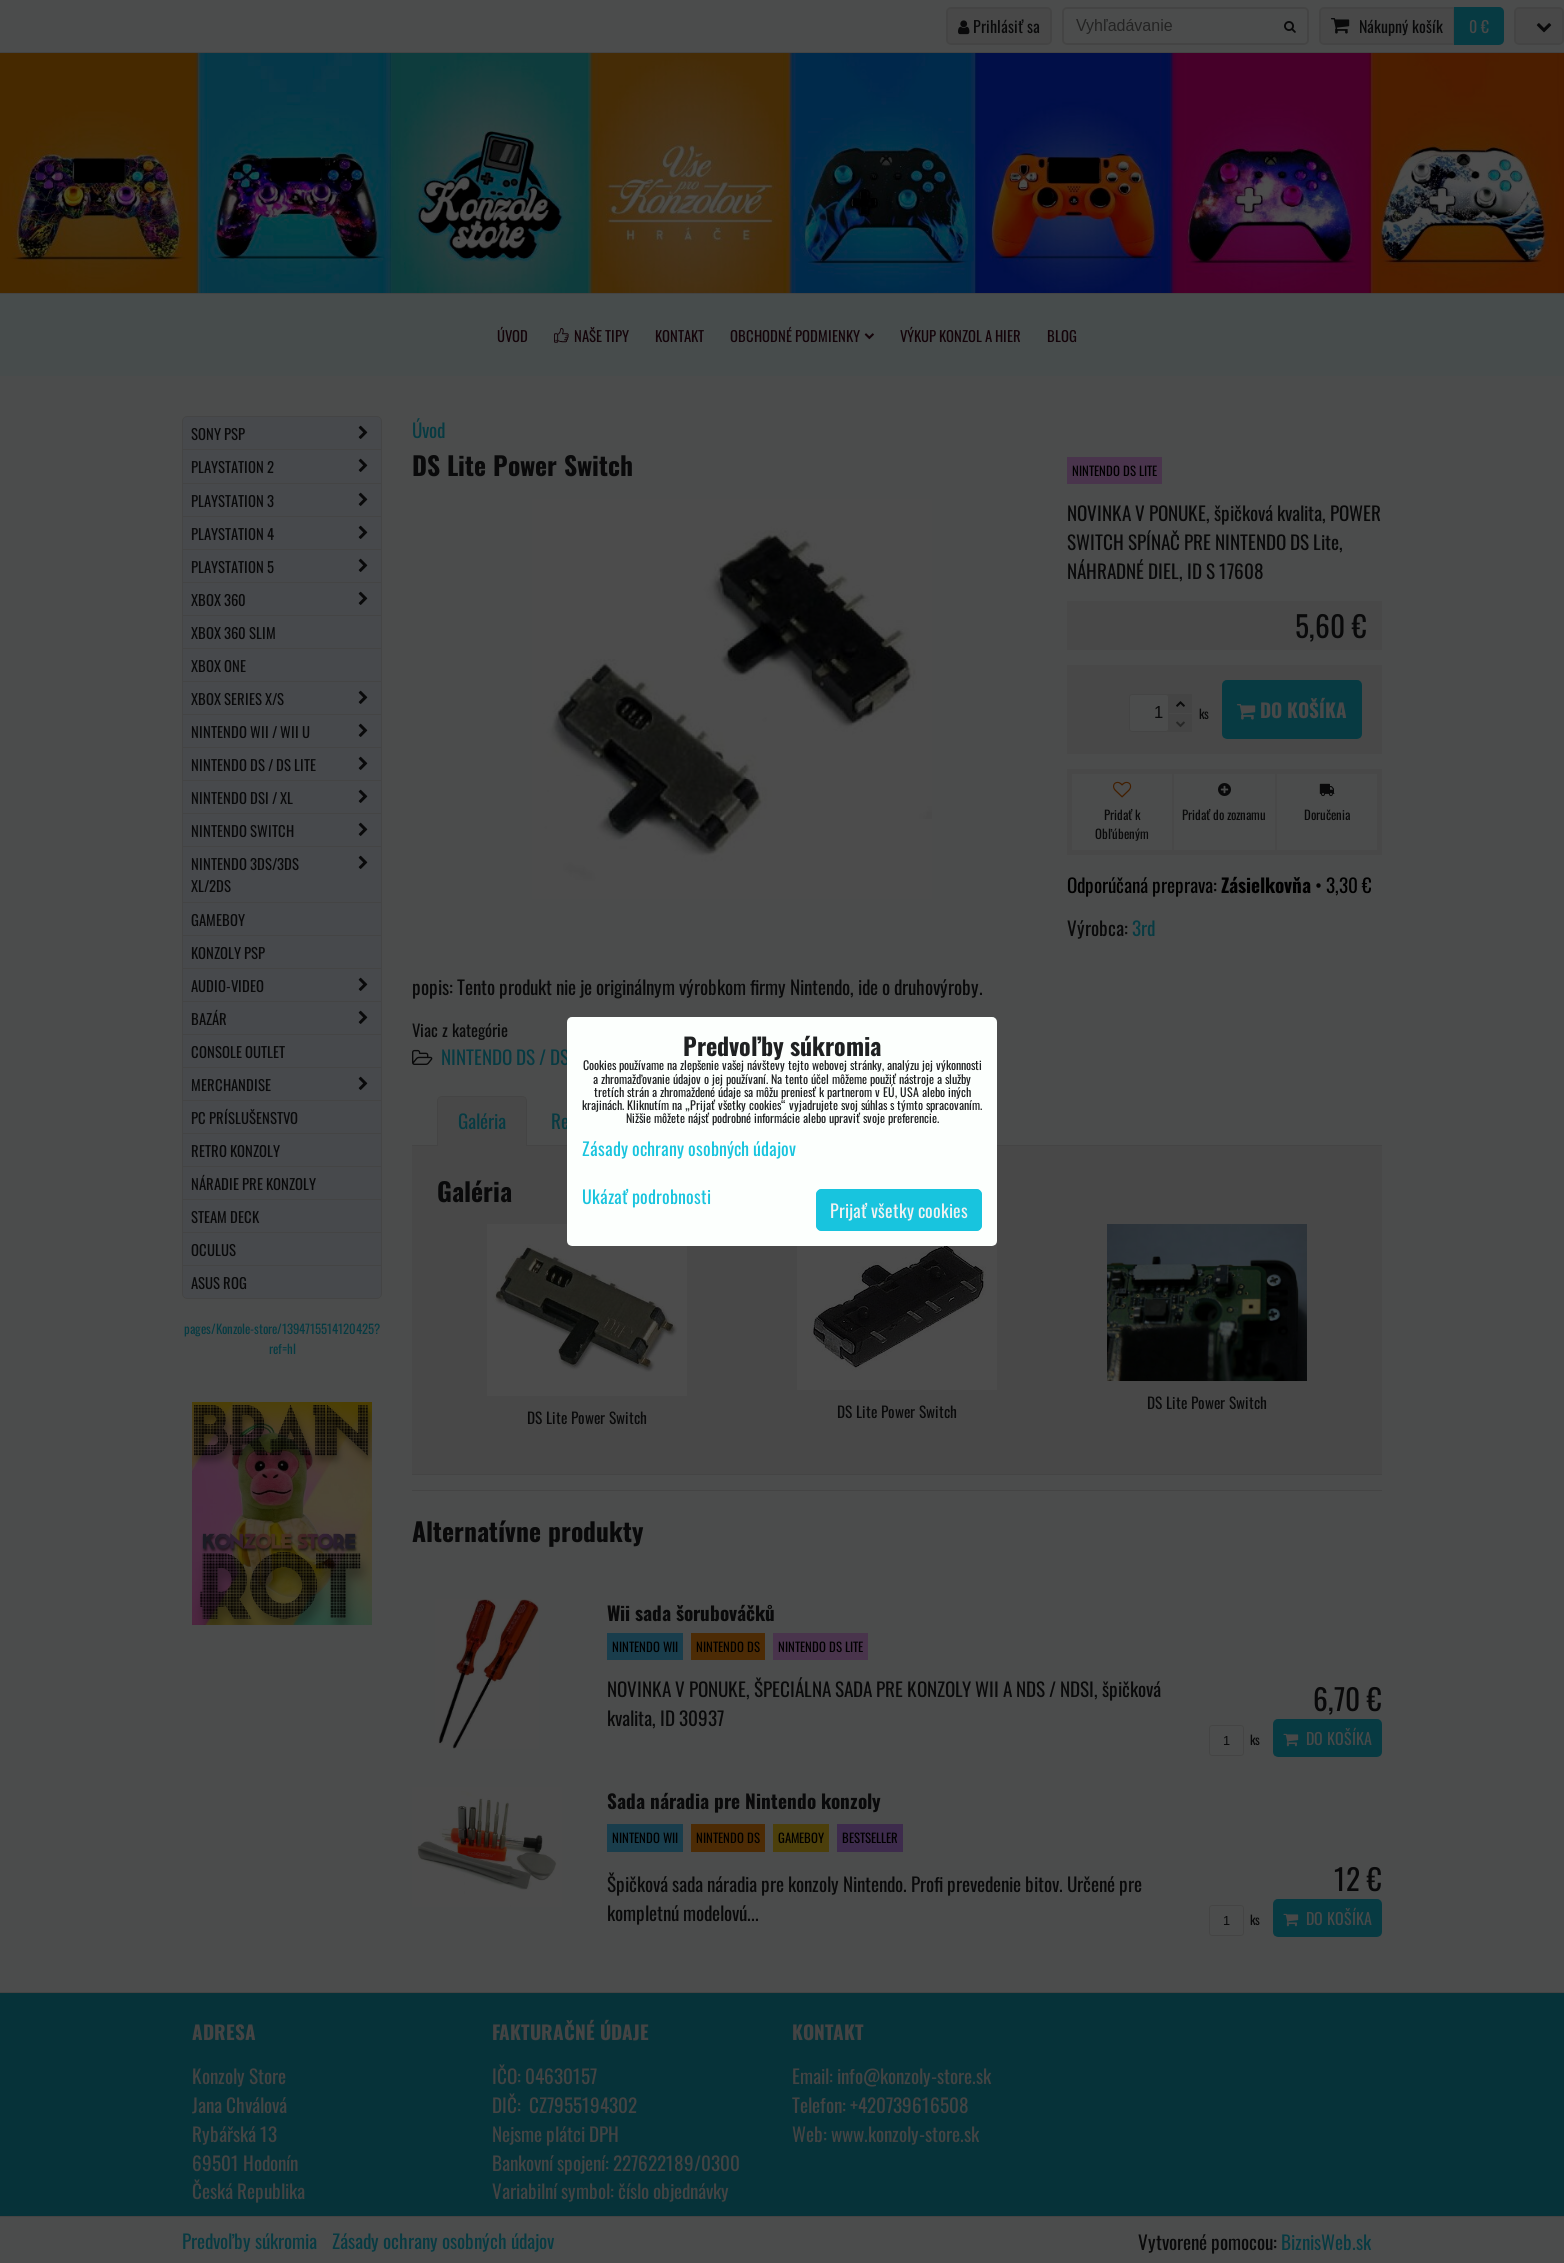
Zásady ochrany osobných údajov (689, 1148)
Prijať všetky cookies (899, 1210)
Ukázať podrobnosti (646, 1197)
